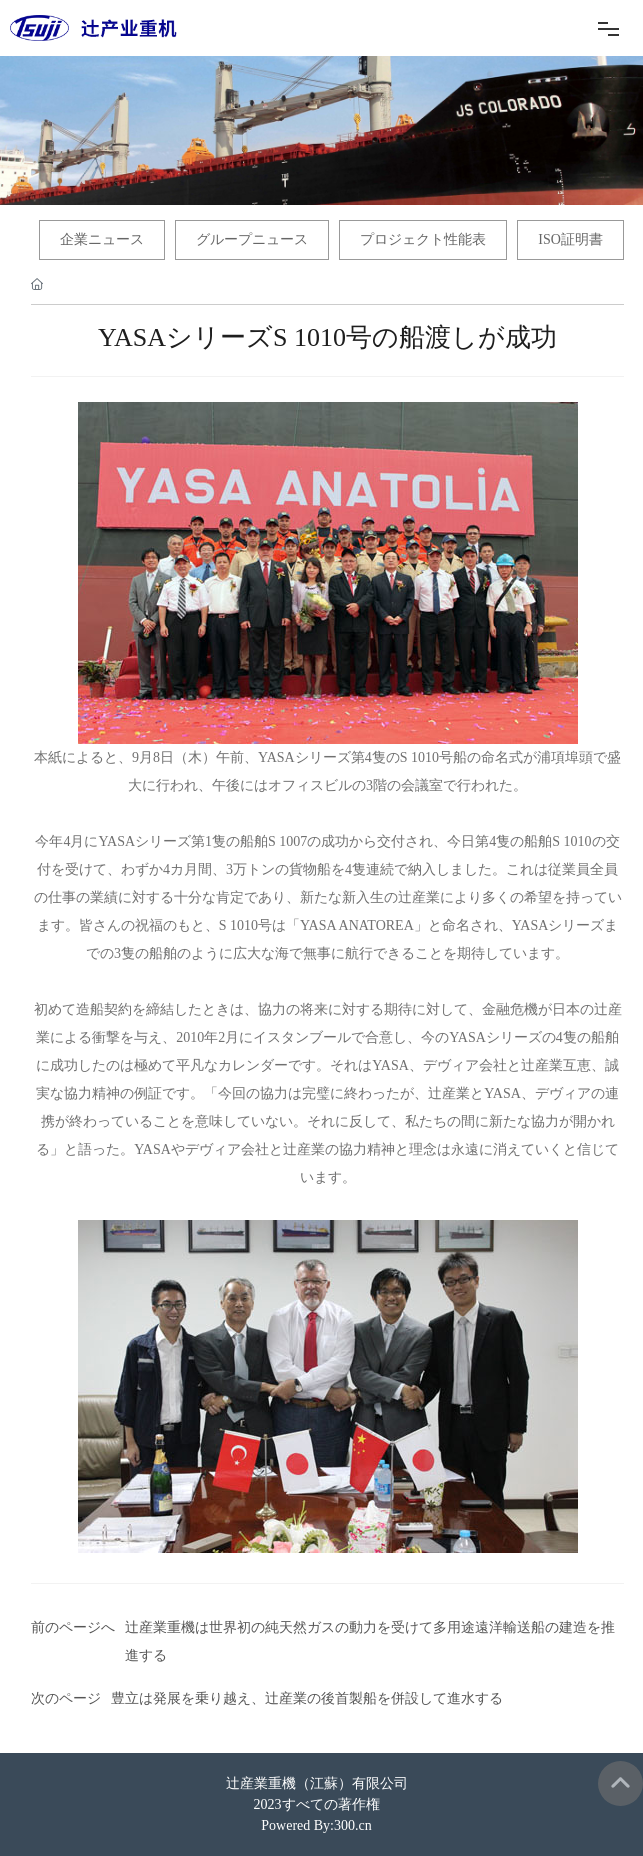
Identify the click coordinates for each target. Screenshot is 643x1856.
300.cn (353, 1825)
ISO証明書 (570, 239)
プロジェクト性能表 (423, 239)
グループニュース (252, 239)
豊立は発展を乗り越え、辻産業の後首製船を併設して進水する (307, 1698)
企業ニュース (102, 239)
